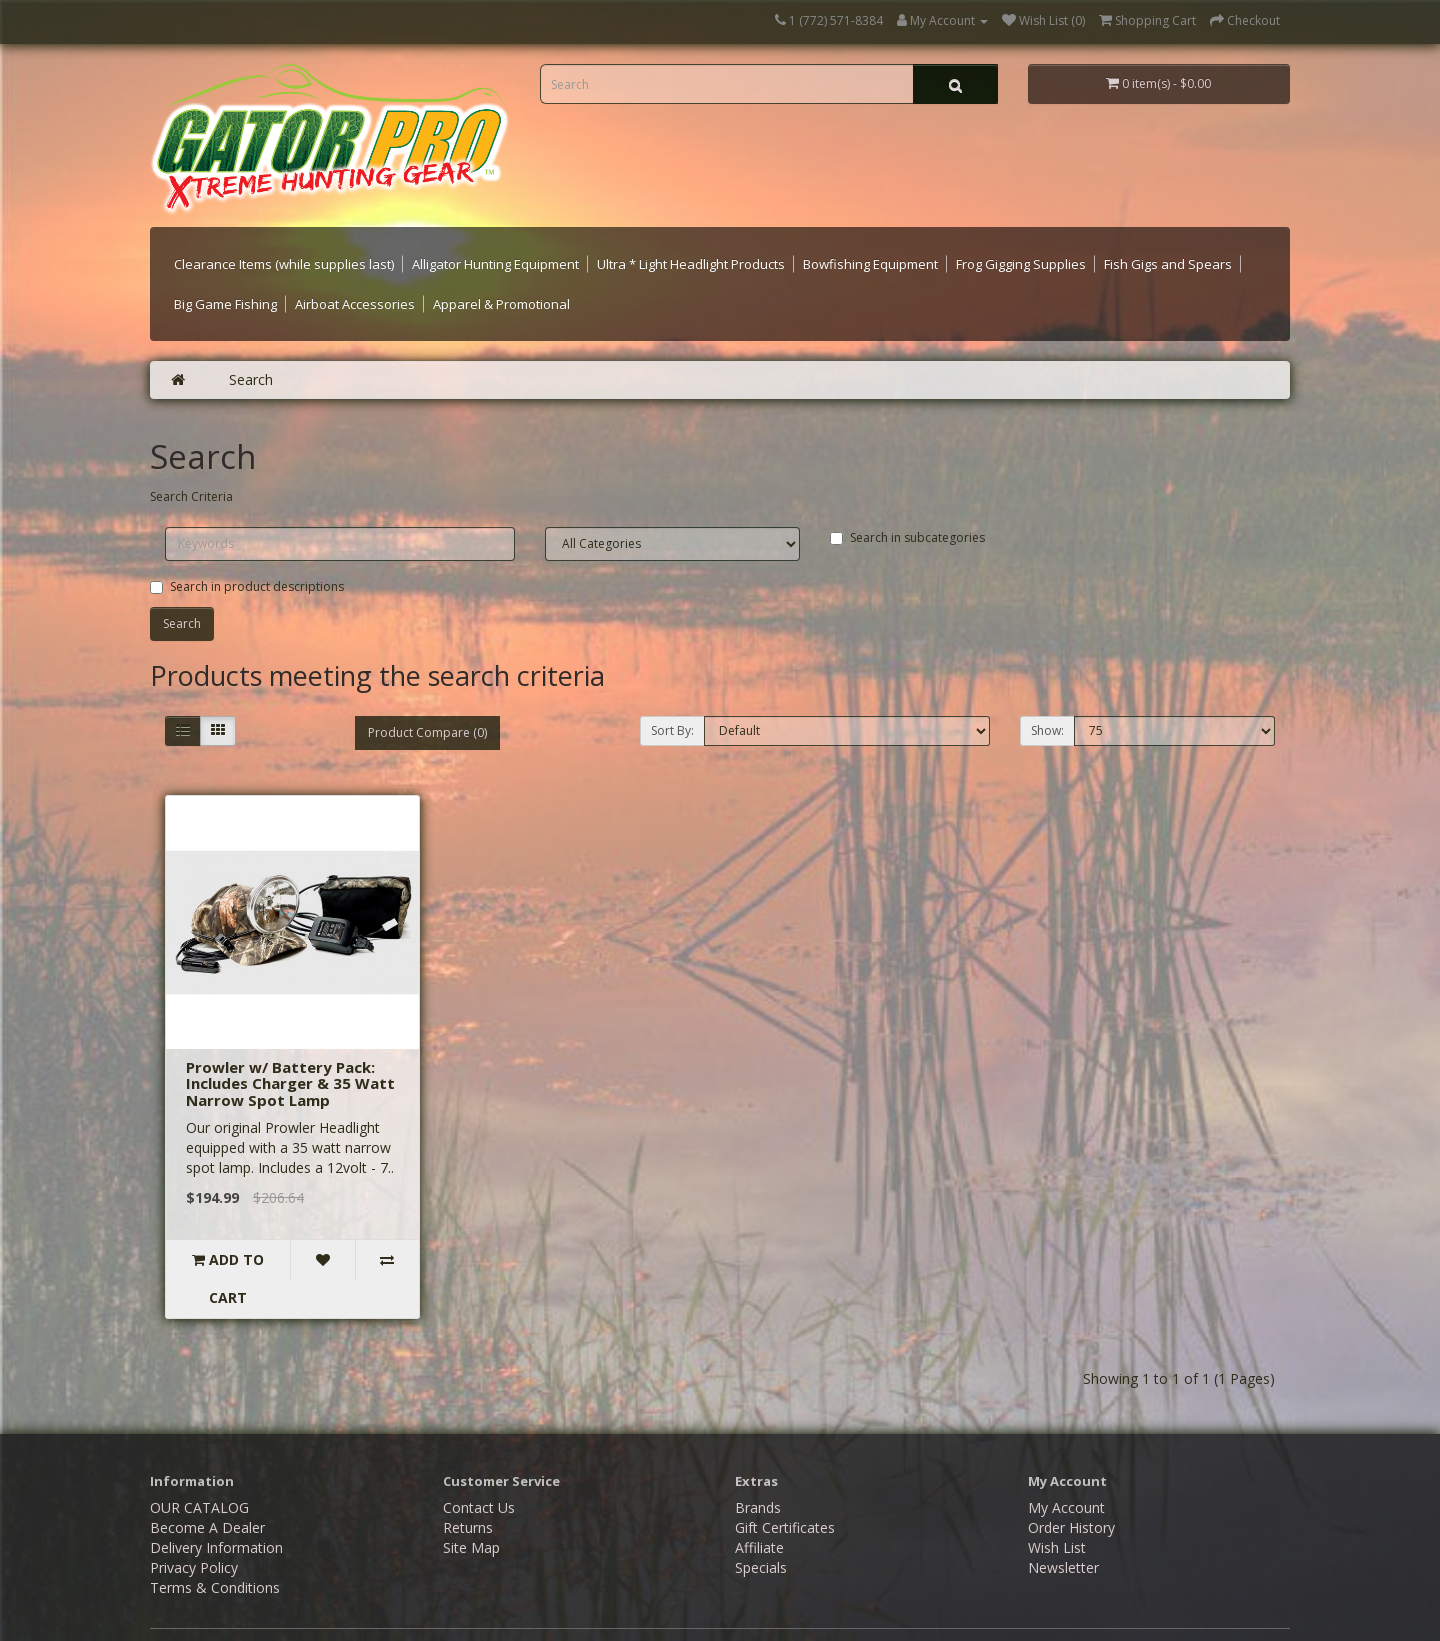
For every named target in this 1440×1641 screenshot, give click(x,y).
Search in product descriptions (247, 586)
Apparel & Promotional (501, 304)
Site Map (471, 1509)
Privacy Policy (194, 1529)
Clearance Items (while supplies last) (284, 264)
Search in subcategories (907, 537)
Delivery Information (216, 1509)
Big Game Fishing (225, 304)
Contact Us (479, 1469)
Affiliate (759, 1509)
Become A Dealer (207, 1489)
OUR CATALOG (199, 1469)
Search (251, 379)
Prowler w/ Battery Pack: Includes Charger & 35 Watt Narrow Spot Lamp (290, 1083)
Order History (1071, 1489)
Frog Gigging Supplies (1021, 264)
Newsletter (1063, 1529)
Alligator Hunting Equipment (495, 264)
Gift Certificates (785, 1489)
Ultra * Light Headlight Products (691, 264)
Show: (1047, 730)
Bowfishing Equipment (870, 264)
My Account (1066, 1469)
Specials (761, 1529)
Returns (468, 1489)
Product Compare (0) (427, 732)
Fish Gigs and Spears (1168, 264)
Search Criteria (191, 496)
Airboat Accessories (355, 304)
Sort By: (672, 730)
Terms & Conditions (215, 1549)
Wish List (1057, 1509)
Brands (758, 1469)
